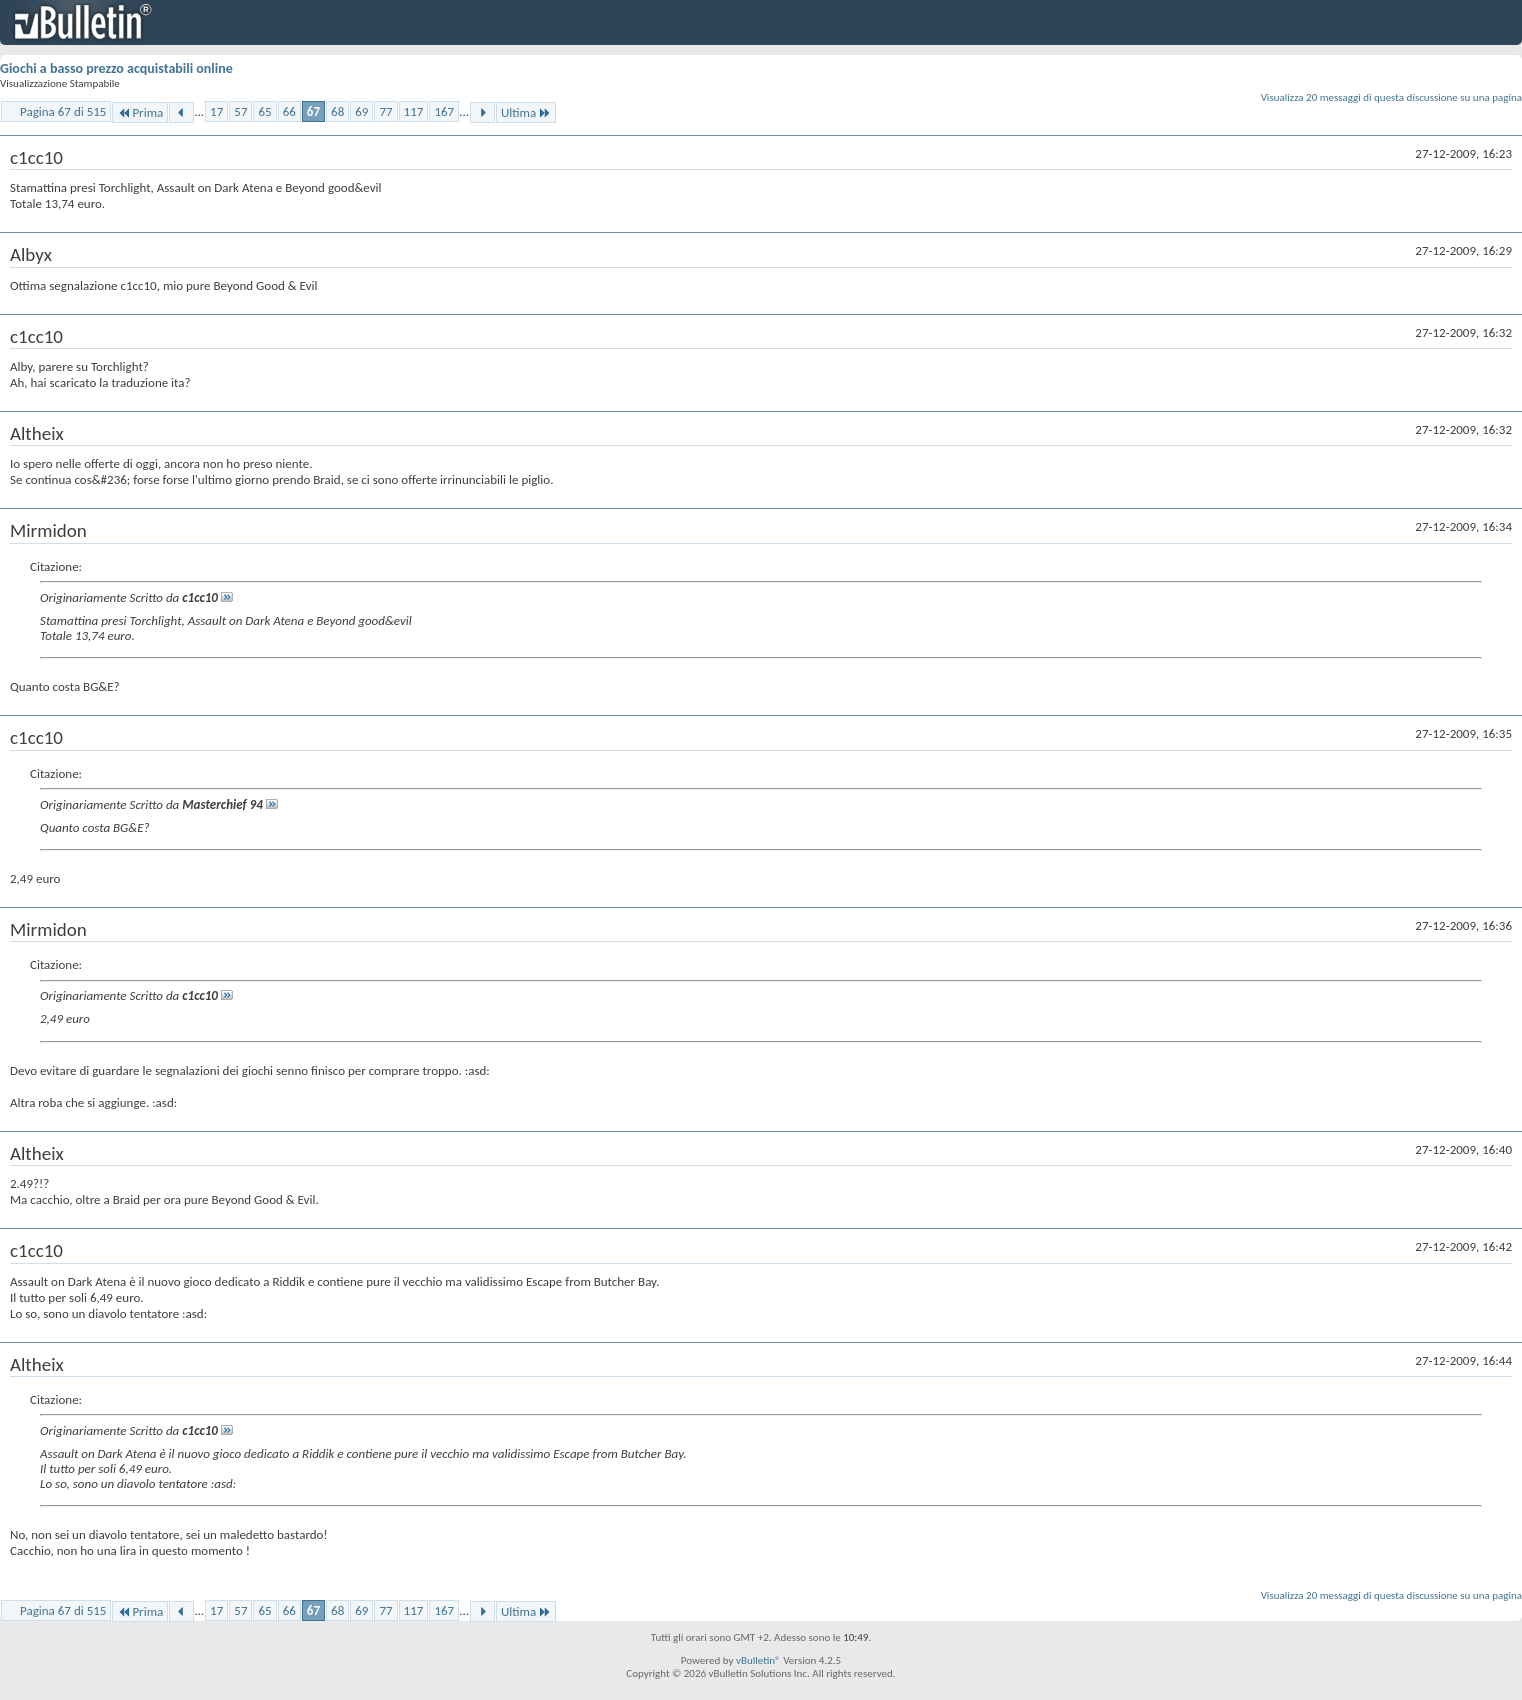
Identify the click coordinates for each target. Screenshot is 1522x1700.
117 (414, 111)
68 (337, 111)
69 (361, 111)
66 (289, 111)
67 (313, 111)
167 (444, 111)
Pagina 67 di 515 (63, 111)
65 (264, 111)
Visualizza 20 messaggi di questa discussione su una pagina (1391, 97)
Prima (140, 112)
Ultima (526, 112)
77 (385, 111)
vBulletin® (758, 1660)
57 (240, 111)
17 (216, 111)
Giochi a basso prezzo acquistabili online (116, 68)
